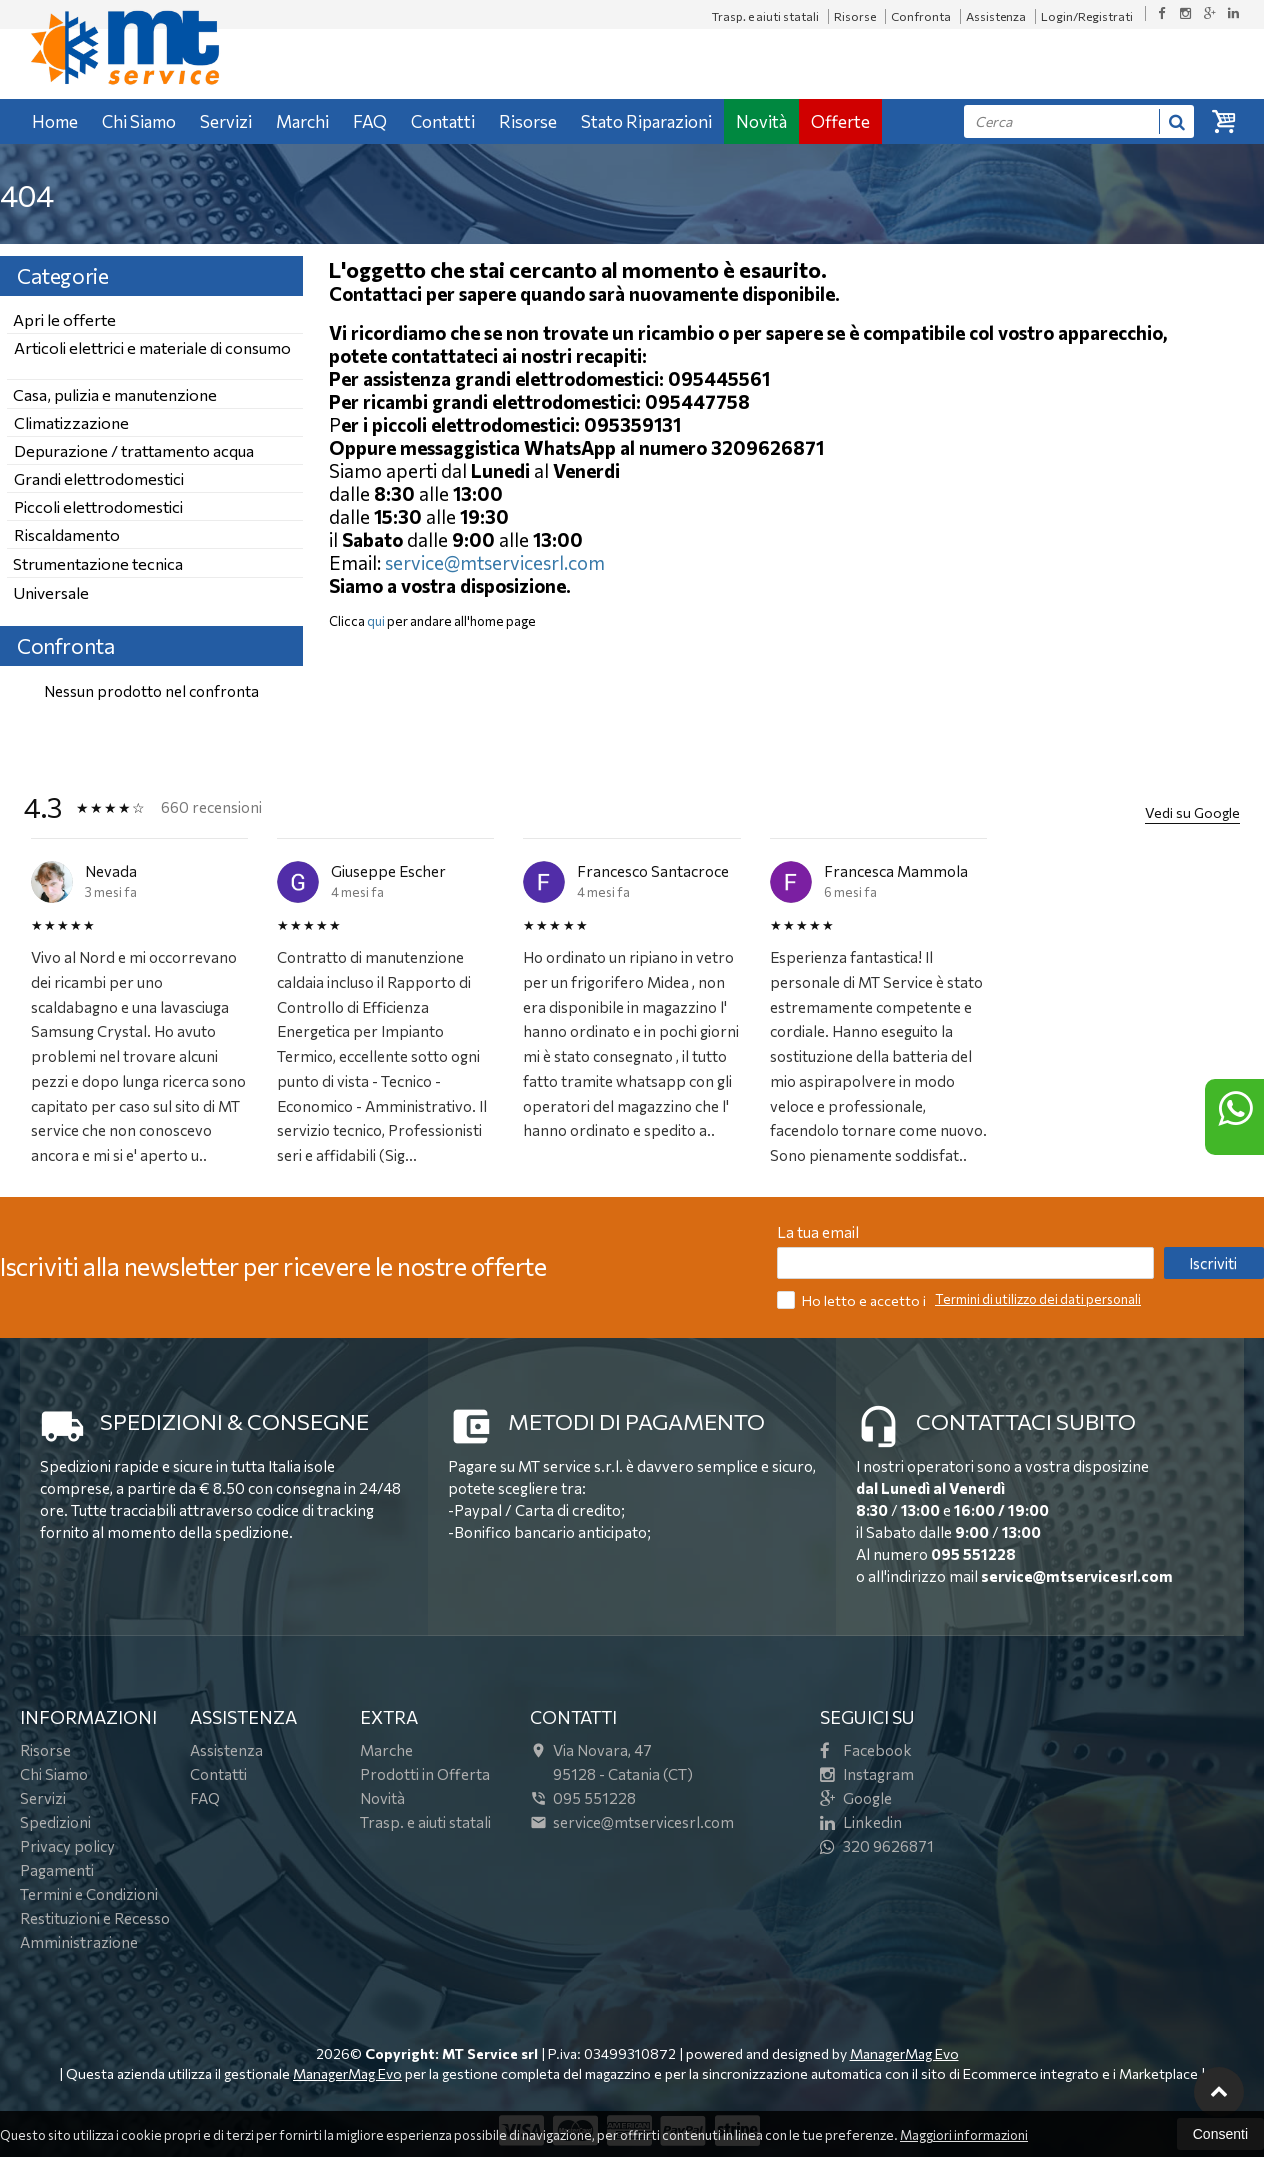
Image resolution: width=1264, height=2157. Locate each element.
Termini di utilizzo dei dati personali (1038, 1299)
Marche (386, 1750)
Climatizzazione (71, 422)
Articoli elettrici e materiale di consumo (152, 347)
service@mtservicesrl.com (495, 562)
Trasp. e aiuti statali (765, 16)
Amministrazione (79, 1942)
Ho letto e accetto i (853, 1299)
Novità (761, 121)
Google (856, 1798)
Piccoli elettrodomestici (98, 506)
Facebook (866, 1750)
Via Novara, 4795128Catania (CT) (611, 1762)
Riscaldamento (67, 534)
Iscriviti (1213, 1263)
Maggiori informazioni (964, 2135)
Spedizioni (55, 1822)
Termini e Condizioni (89, 1894)
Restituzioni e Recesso (95, 1918)
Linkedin (861, 1822)
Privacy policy (67, 1846)
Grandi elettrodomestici (99, 478)
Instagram (867, 1774)
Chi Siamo (139, 121)
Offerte (840, 121)
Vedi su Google (1192, 812)
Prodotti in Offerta (425, 1774)
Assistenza (996, 16)
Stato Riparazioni (646, 121)
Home (55, 121)
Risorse (855, 16)
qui (376, 621)
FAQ (370, 121)
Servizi (226, 121)
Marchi (302, 121)
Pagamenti (57, 1870)
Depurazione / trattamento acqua (134, 450)
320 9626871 (877, 1846)
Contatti (443, 121)
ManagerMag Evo (904, 2053)
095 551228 (973, 1554)
